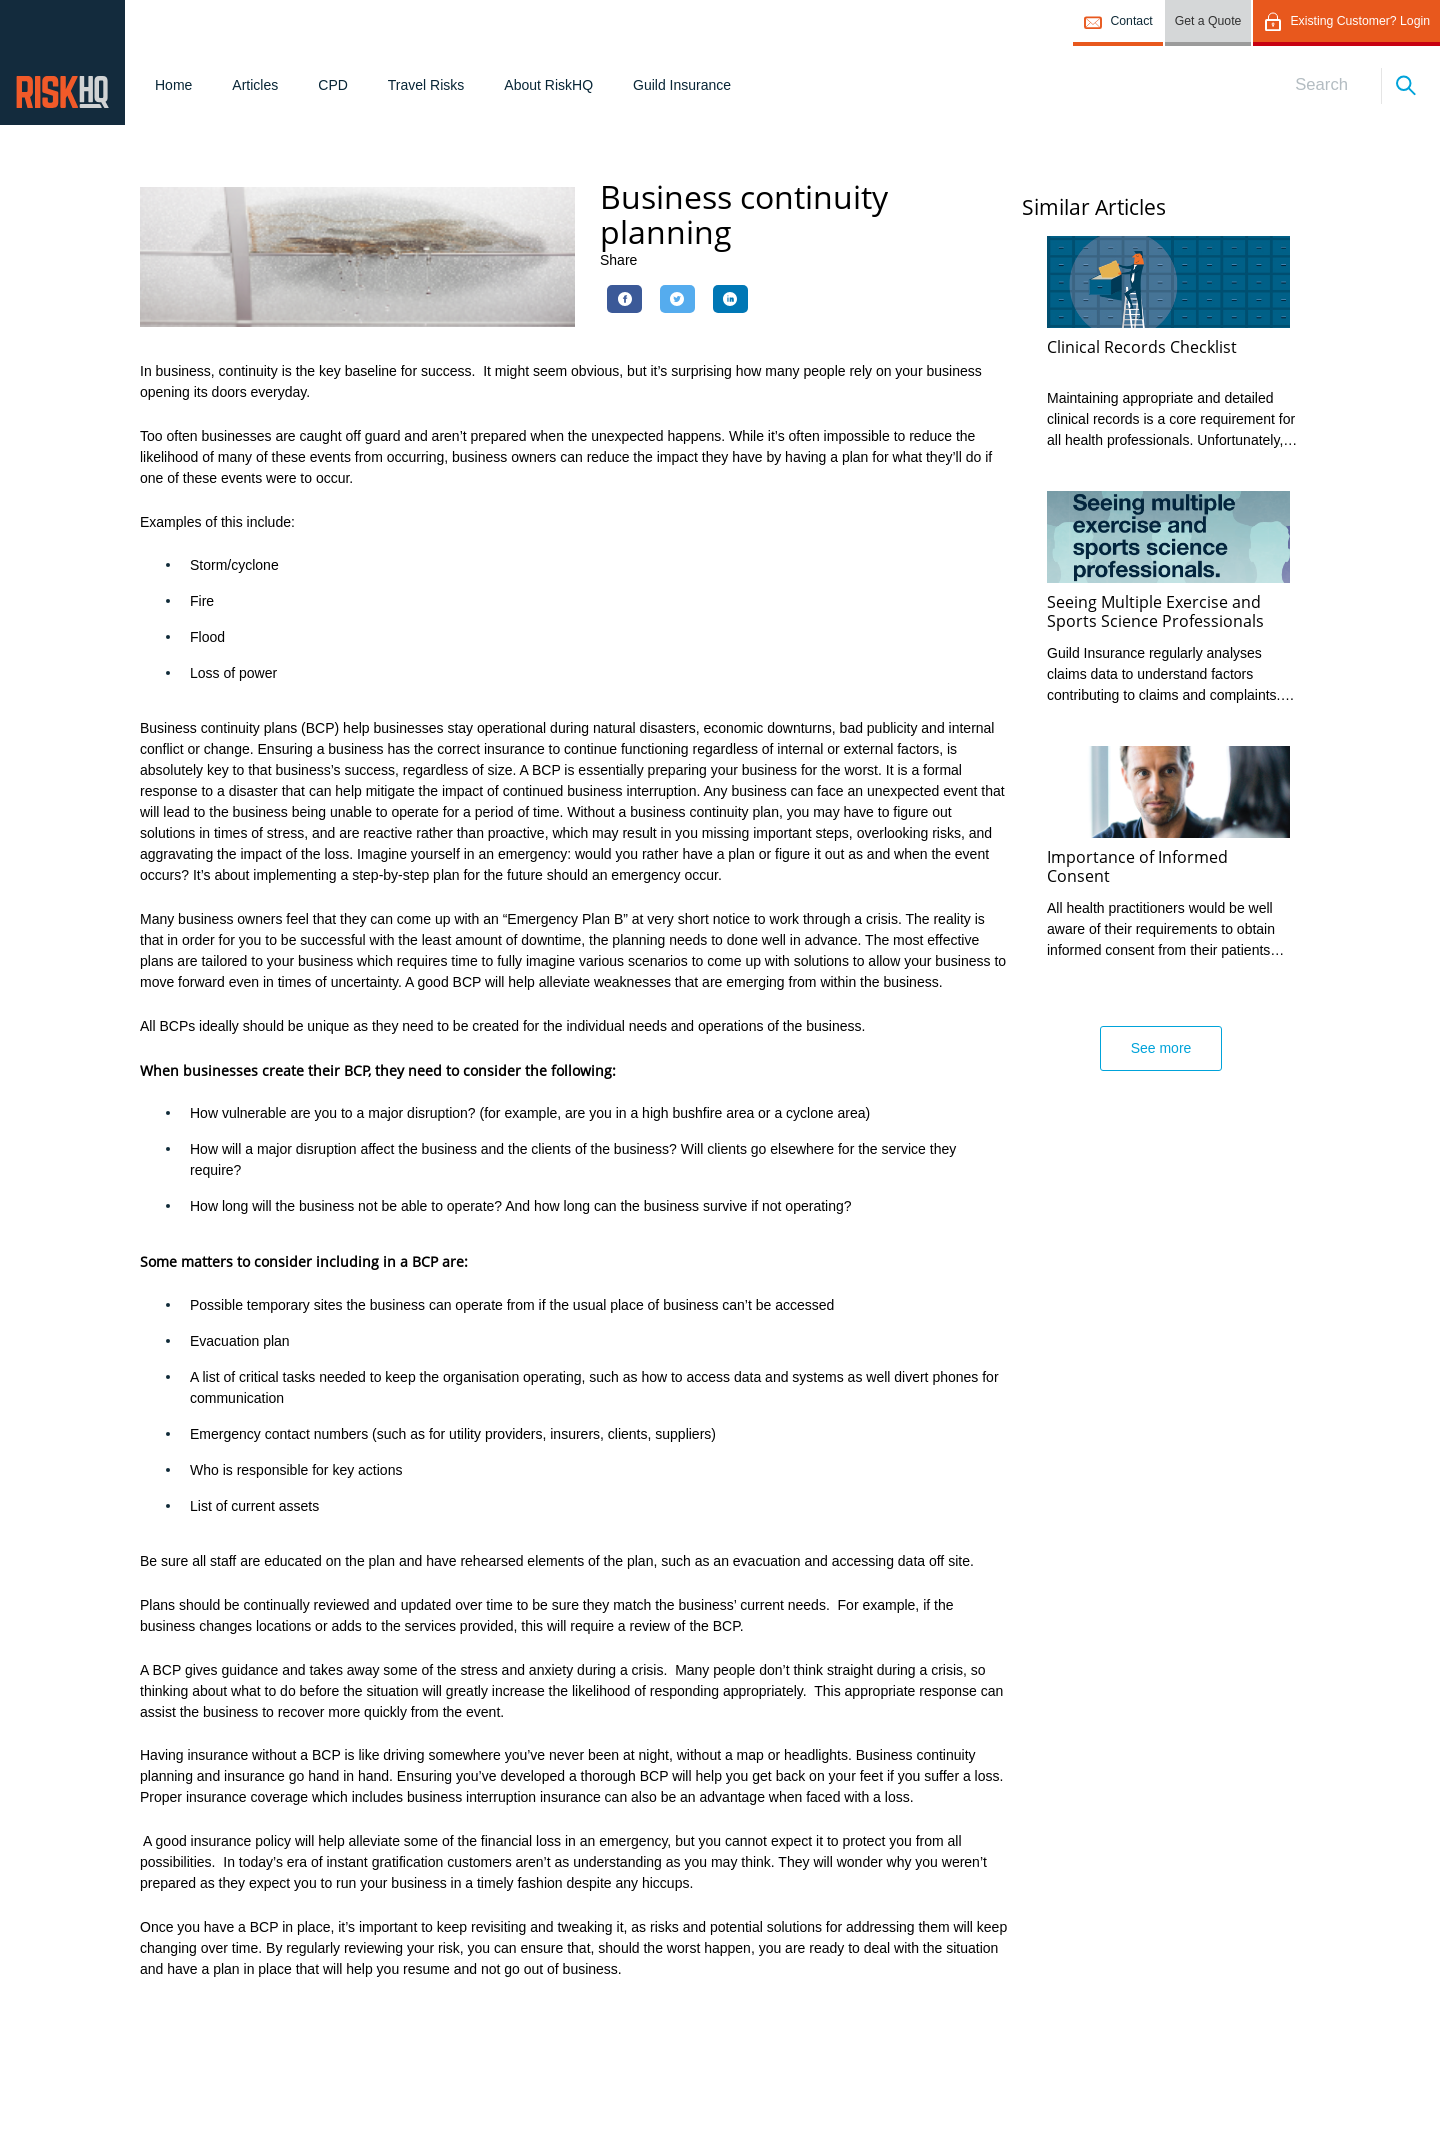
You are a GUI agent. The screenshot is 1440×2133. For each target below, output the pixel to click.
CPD (333, 85)
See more (1161, 1048)
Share (618, 260)
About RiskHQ (548, 85)
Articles (255, 85)
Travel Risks (426, 85)
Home (173, 85)
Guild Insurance (682, 85)
